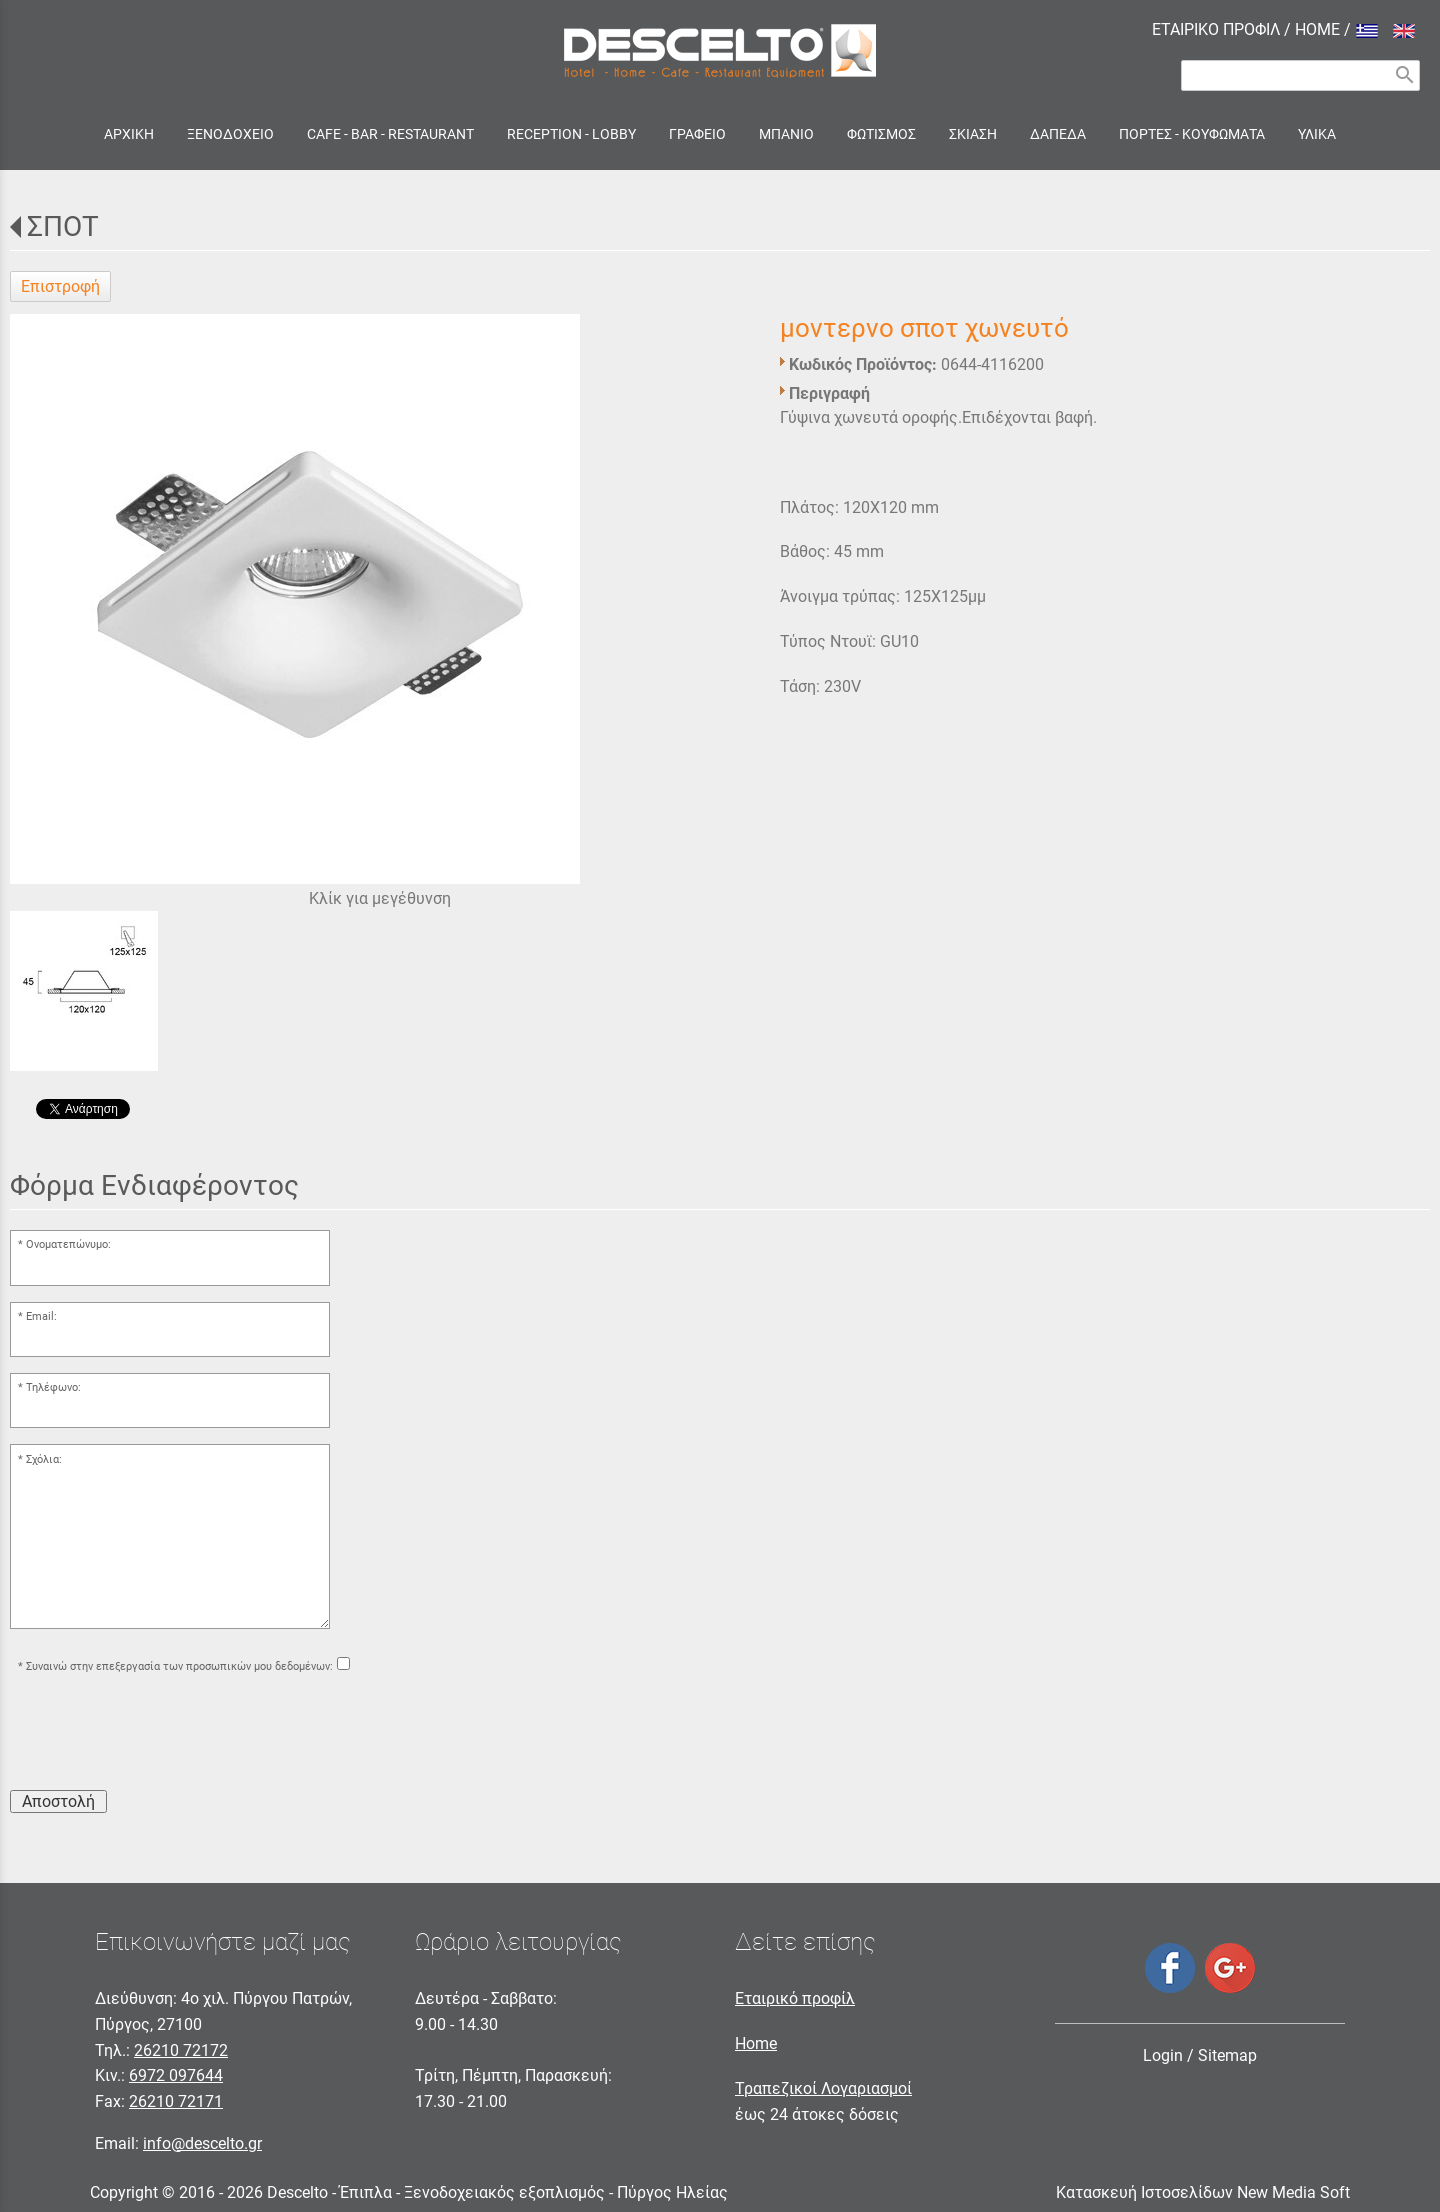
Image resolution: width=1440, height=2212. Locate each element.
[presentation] (162, 1735)
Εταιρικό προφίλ (795, 1998)
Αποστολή (58, 1801)
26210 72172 (181, 2050)
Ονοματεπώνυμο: (68, 1244)
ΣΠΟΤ (63, 226)
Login (1163, 2055)
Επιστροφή (60, 286)
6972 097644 (176, 2075)
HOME (1317, 29)
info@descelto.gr (202, 2143)
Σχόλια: (44, 1459)
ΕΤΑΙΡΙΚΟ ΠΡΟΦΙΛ (1216, 29)
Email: (41, 1316)
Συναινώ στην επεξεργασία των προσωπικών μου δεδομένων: (179, 1666)
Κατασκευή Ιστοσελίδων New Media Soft (1203, 2192)
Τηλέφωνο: (53, 1387)
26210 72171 (176, 2101)
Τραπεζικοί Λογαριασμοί (823, 2088)
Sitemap (1227, 2055)
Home (756, 2043)
